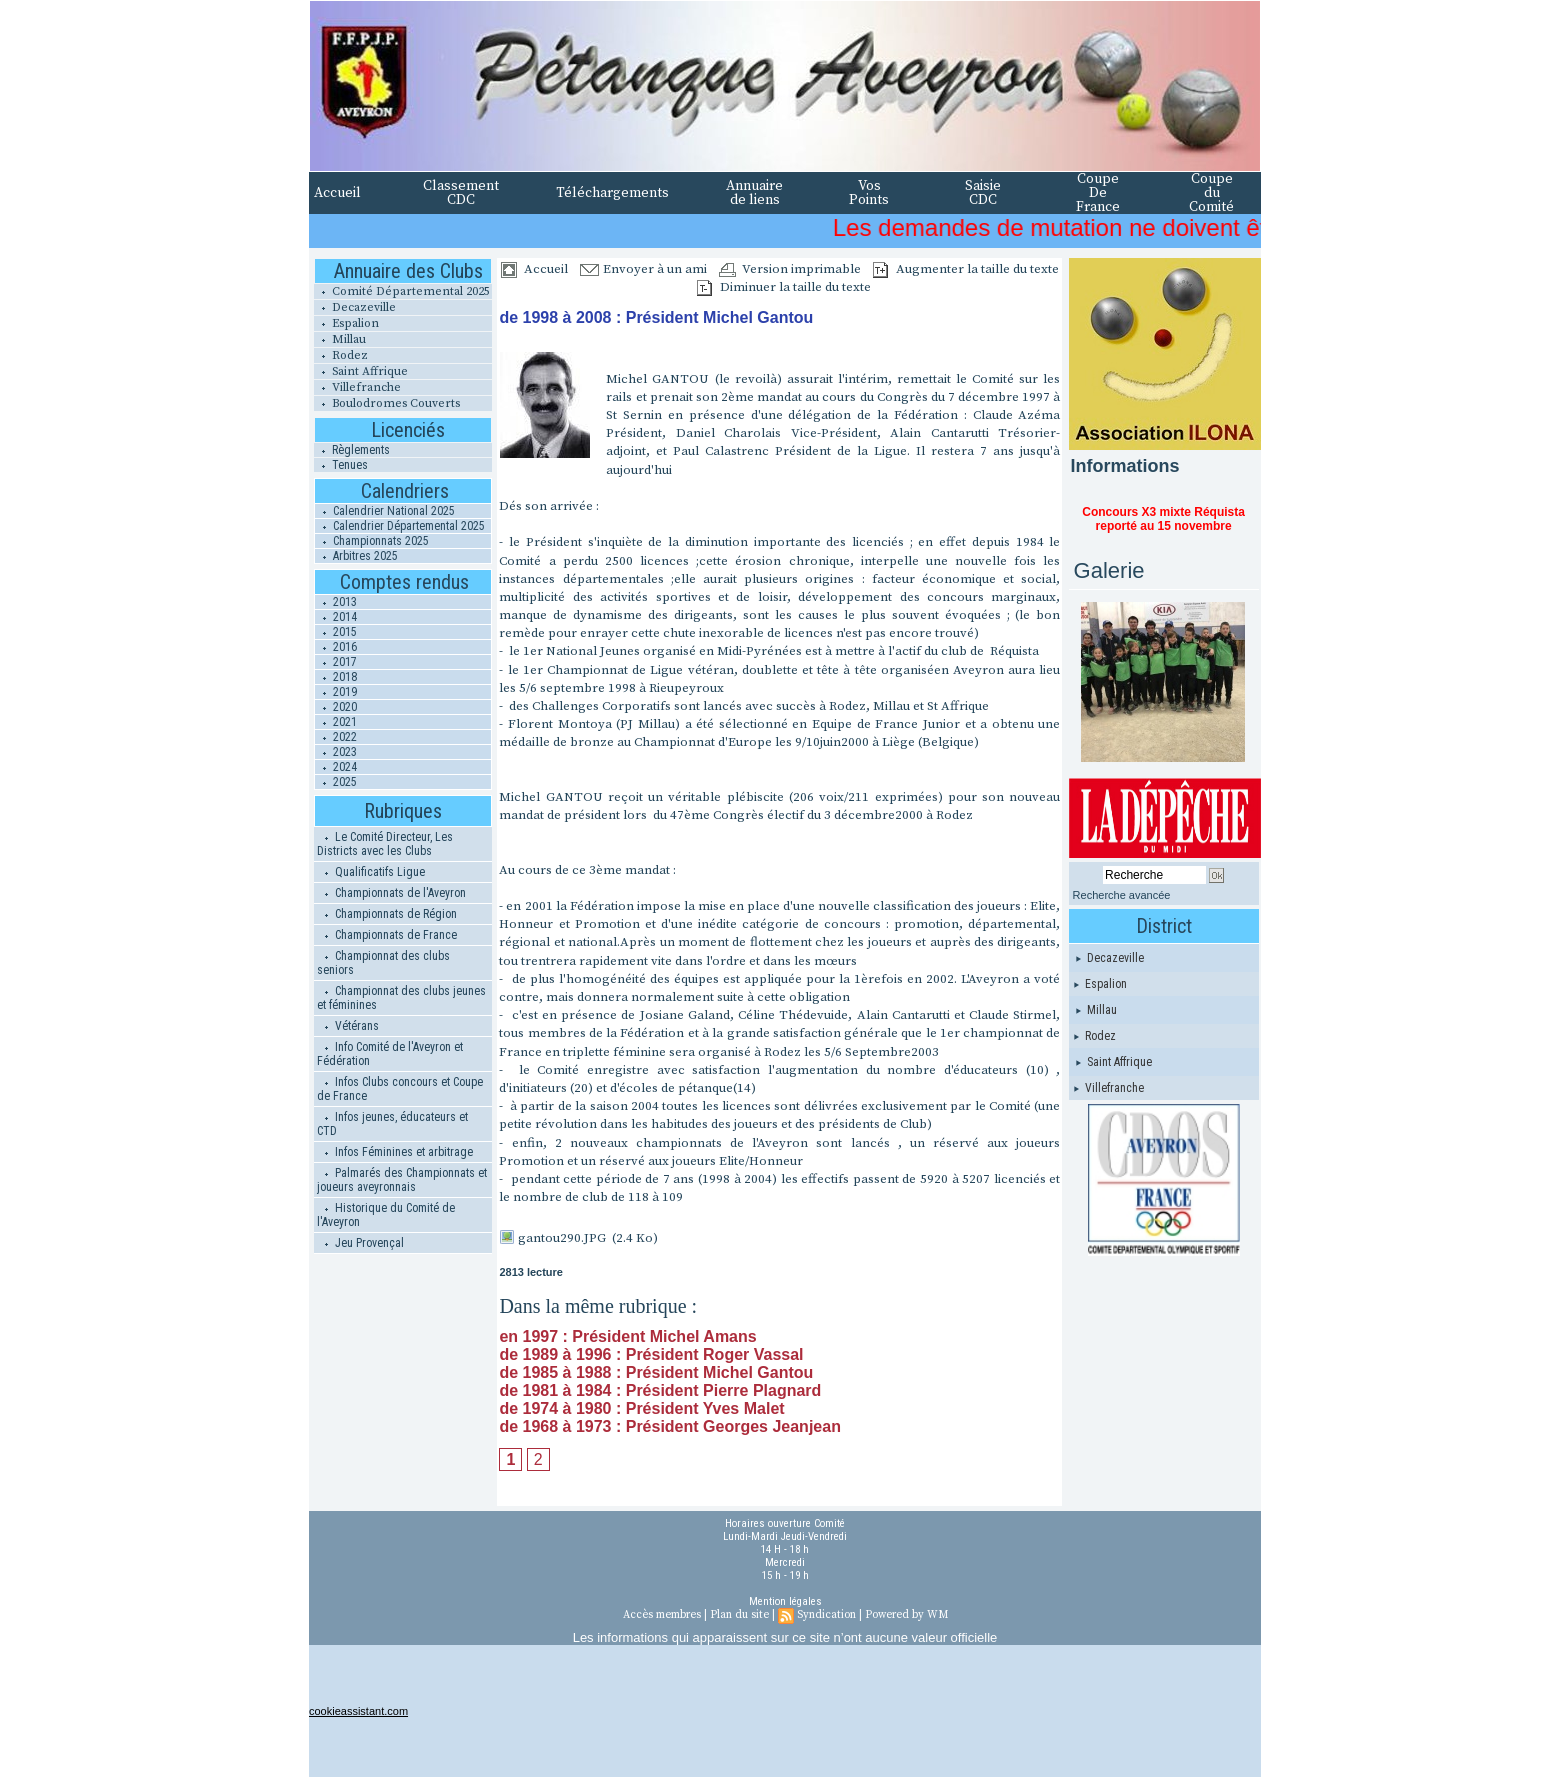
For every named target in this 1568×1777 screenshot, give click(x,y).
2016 (336, 647)
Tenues (341, 465)
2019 (336, 692)
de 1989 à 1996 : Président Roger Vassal (651, 1354)
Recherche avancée (1122, 895)
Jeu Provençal (360, 1243)
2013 (336, 602)
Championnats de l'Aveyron (391, 893)
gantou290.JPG (562, 1238)
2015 (336, 632)
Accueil (337, 193)
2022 (336, 737)
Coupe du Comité (1211, 193)
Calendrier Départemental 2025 (400, 526)
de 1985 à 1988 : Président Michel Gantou (656, 1372)
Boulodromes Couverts (387, 403)
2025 (336, 782)
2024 (336, 767)
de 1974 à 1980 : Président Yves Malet (641, 1408)
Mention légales (785, 1601)
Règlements (352, 450)
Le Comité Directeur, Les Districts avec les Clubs (385, 844)
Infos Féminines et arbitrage (395, 1152)
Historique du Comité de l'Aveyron (386, 1215)
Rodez (341, 355)
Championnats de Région (387, 914)
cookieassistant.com (358, 1711)
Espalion (346, 323)
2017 (336, 662)
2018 (336, 677)
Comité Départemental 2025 (402, 291)
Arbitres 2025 (356, 556)
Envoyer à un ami (643, 269)
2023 (336, 752)
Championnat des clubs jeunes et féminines (401, 998)
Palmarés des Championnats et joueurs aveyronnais (402, 1180)
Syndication (826, 1615)
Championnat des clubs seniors (383, 963)
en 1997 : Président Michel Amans (627, 1336)
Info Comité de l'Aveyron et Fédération (390, 1054)
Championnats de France (387, 935)
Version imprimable (790, 269)
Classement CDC (461, 193)
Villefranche (357, 387)
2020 (336, 707)
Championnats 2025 (372, 541)
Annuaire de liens (754, 193)
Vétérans (348, 1026)
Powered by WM (906, 1615)
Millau (340, 339)
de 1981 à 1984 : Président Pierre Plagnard (660, 1390)
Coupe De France (1098, 193)
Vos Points (869, 193)
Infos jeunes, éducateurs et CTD (392, 1124)
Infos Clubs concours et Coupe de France (400, 1089)
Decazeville (355, 307)
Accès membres (662, 1615)
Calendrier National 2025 (385, 511)
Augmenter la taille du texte (966, 269)
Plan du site (739, 1615)
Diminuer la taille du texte (784, 287)
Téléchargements (612, 193)
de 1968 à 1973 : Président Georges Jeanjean (670, 1426)
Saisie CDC (983, 193)
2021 (336, 722)
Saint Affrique (361, 371)
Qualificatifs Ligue (371, 872)
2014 (336, 617)
